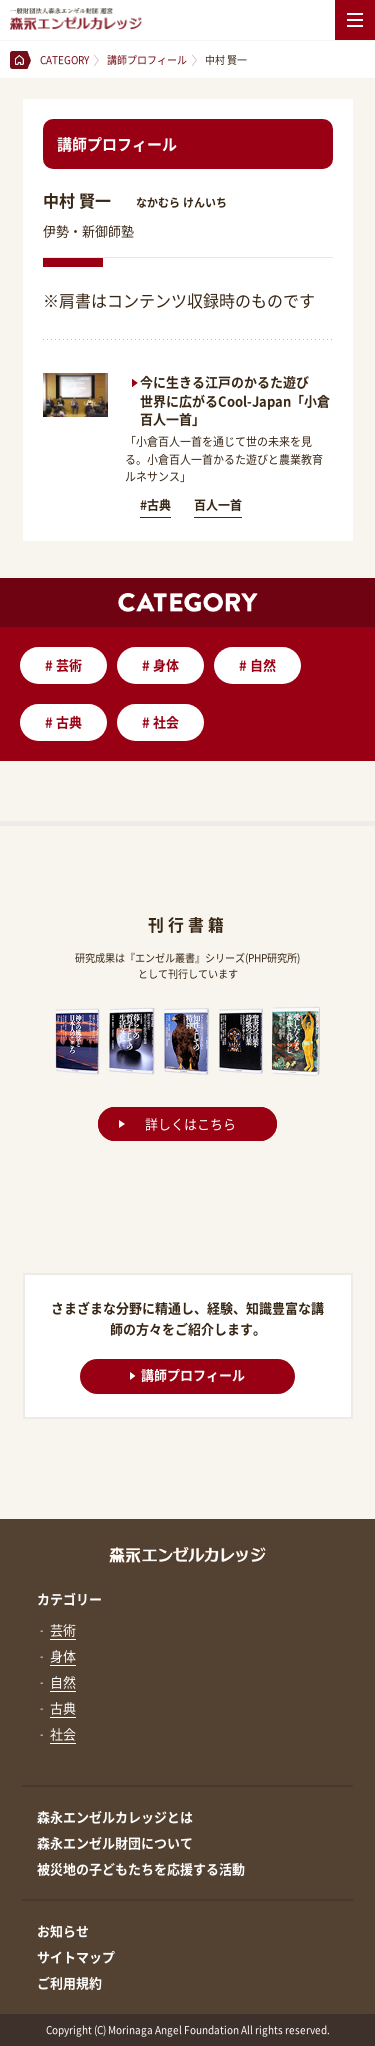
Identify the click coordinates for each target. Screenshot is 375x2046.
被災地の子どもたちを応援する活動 (141, 1868)
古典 (63, 721)
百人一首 (218, 505)
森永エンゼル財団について (115, 1842)
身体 (160, 664)
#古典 (155, 505)
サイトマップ (76, 1956)
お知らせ (63, 1930)
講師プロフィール (187, 1374)
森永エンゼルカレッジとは (115, 1816)
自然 (257, 664)
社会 (160, 721)
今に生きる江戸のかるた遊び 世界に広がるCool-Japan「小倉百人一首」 (235, 399)
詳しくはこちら (190, 1123)
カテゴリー (69, 1598)
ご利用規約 (69, 1982)
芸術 (63, 664)
